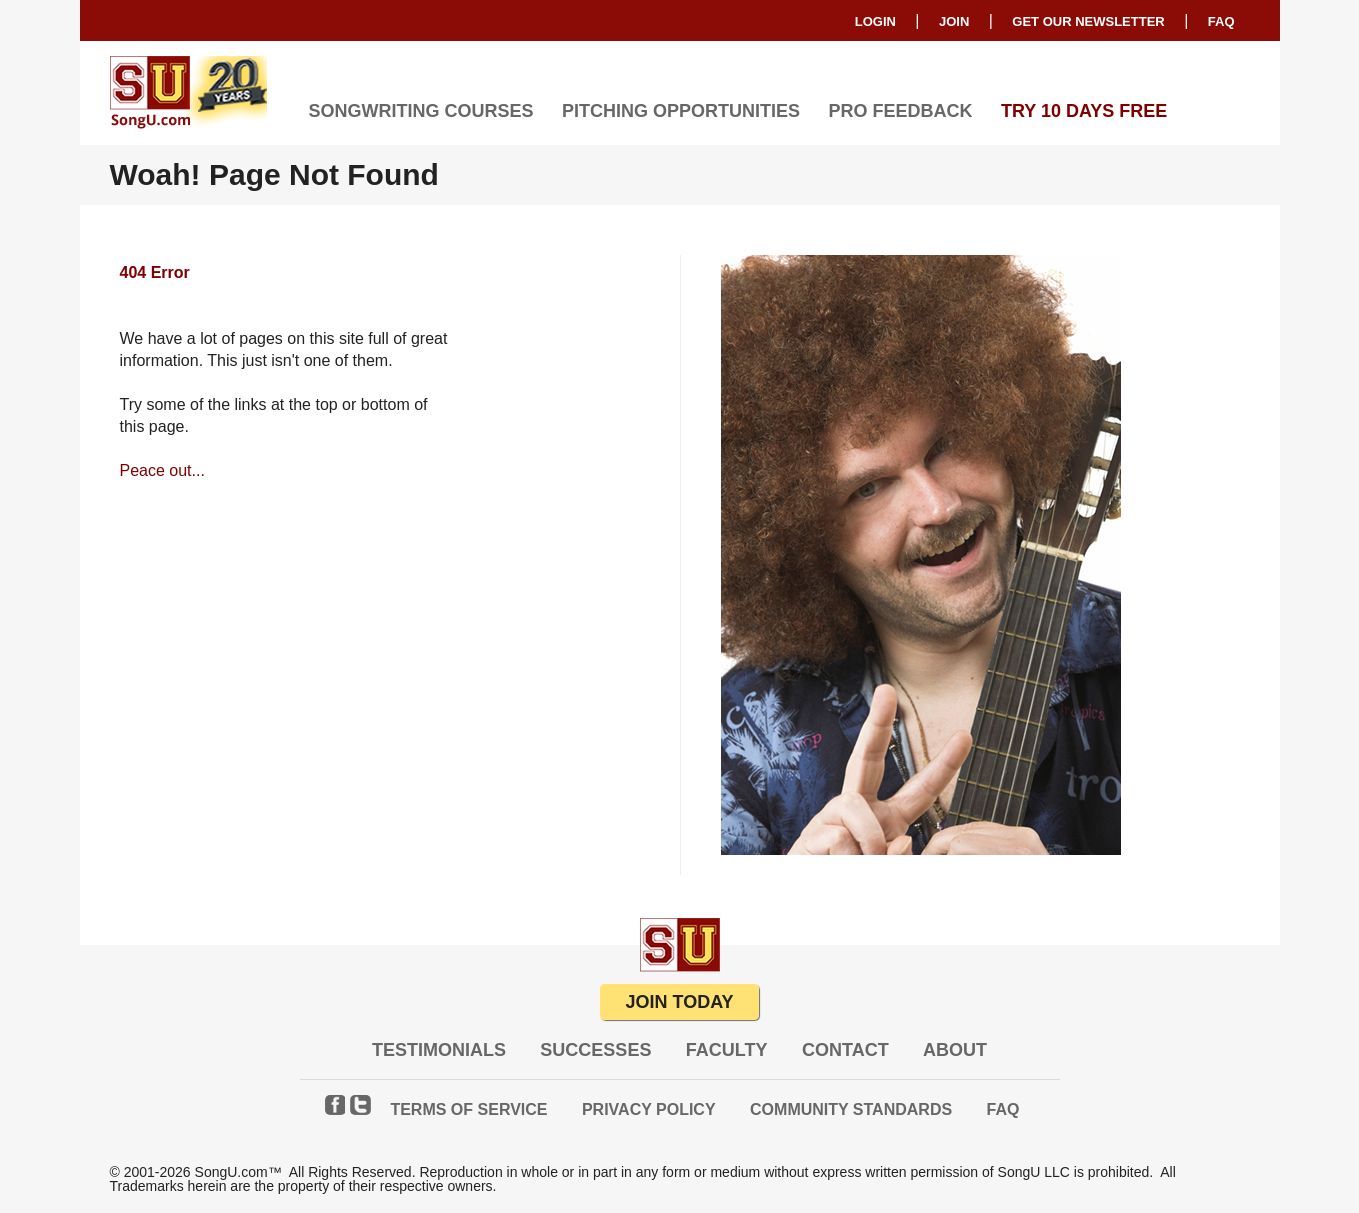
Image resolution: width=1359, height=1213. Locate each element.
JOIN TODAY (679, 1002)
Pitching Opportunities (681, 111)
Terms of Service (468, 1109)
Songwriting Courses (421, 111)
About (955, 1050)
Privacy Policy (649, 1109)
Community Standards (851, 1109)
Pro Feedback (900, 111)
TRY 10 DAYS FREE (1084, 111)
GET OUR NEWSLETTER (1088, 21)
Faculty (727, 1050)
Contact (845, 1050)
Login (875, 21)
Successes (595, 1050)
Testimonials (439, 1050)
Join (954, 21)
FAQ (1221, 21)
